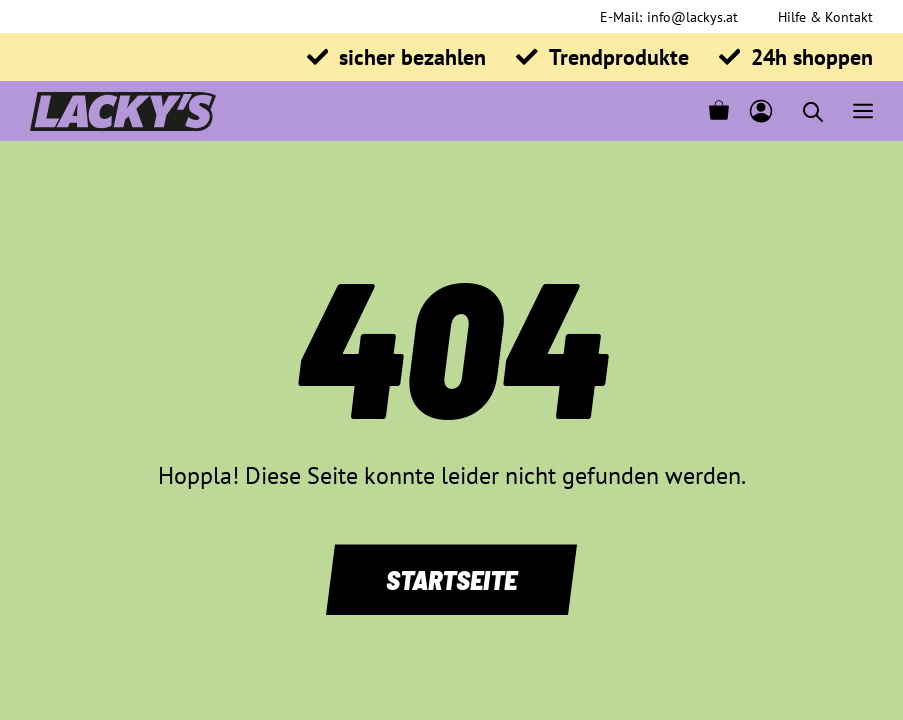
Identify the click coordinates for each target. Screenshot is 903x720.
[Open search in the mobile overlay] (813, 111)
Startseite (451, 579)
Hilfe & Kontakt (825, 17)
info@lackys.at (692, 17)
